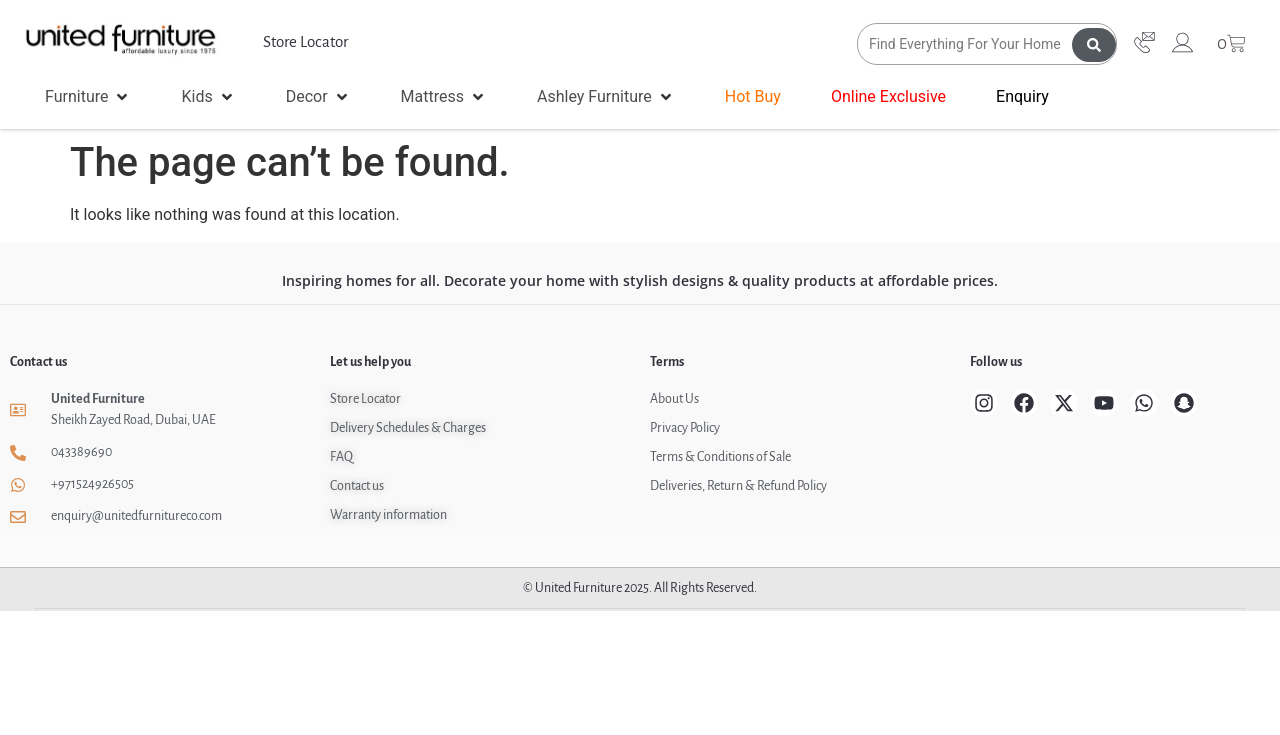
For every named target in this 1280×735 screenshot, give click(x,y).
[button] (88, 97)
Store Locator (305, 41)
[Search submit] (1094, 44)
